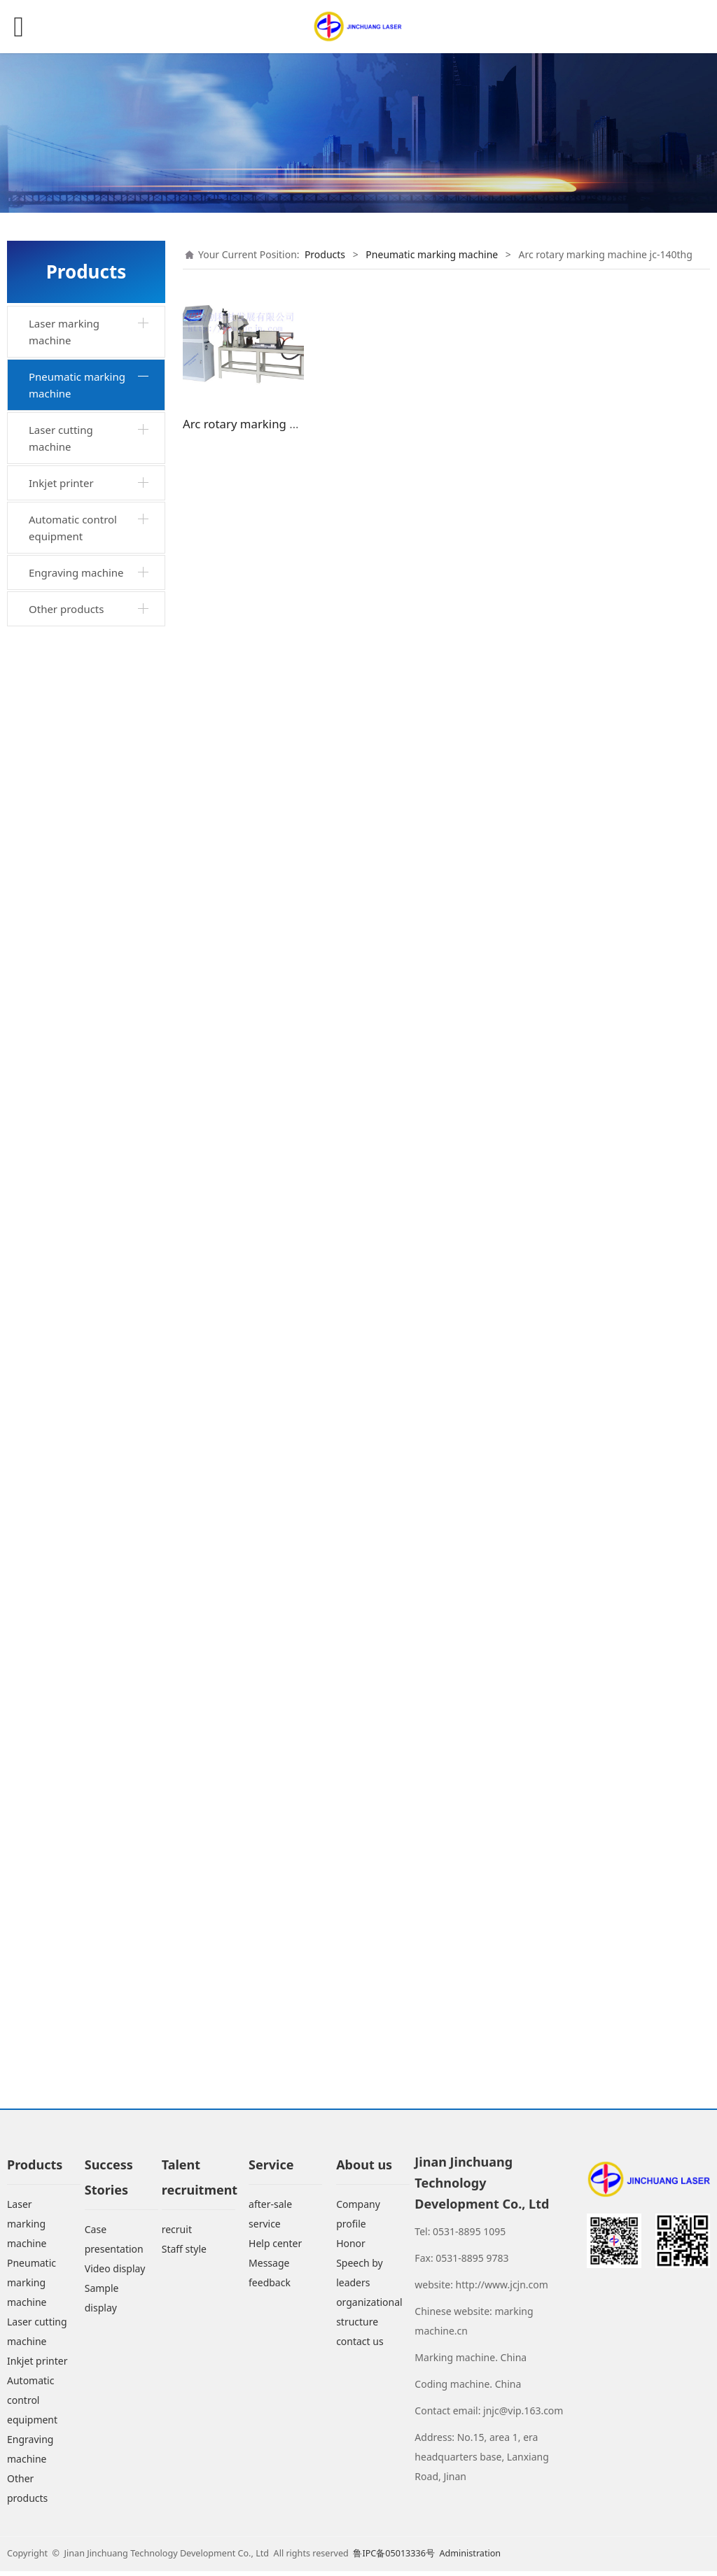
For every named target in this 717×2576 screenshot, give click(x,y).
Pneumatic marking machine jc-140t (84, 639)
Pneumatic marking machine (77, 384)
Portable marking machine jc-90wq (78, 927)
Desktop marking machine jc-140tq (78, 494)
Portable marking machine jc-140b (78, 1054)
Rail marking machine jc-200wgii (95, 1596)
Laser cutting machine (61, 1895)
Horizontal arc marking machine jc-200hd (91, 1554)
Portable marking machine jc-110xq (79, 970)
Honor (351, 2248)
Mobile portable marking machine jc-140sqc (96, 1410)
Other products (66, 2067)
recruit (177, 2234)
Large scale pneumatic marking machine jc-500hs (90, 1774)
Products (325, 254)
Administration (470, 2558)
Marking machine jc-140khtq (85, 1265)
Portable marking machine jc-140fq (78, 1096)
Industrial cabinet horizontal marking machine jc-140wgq (83, 876)
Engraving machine (76, 2030)
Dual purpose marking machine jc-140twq (90, 1308)
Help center (275, 2248)
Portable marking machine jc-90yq (78, 1181)
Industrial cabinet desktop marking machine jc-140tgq (81, 545)
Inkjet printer (61, 1941)
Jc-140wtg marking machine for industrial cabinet (89, 1461)
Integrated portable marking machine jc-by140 (85, 443)
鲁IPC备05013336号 (395, 2558)
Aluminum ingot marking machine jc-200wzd (85, 1359)
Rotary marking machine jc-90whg (95, 1723)
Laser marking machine (64, 331)
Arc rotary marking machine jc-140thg (82, 1639)
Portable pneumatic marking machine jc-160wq (85, 1834)
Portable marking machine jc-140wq (80, 681)
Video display (115, 2273)
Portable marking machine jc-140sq (78, 1138)
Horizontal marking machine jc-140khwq (86, 1223)
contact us (360, 2346)
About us (364, 2169)
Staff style (184, 2253)
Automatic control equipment (73, 1985)
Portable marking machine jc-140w (78, 723)
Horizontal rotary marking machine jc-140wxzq (85, 816)
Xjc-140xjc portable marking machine (82, 1012)
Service (271, 2169)
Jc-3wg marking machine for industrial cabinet (95, 1512)
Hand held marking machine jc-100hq (83, 765)
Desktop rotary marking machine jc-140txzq (93, 596)
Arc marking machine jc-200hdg (94, 1681)
